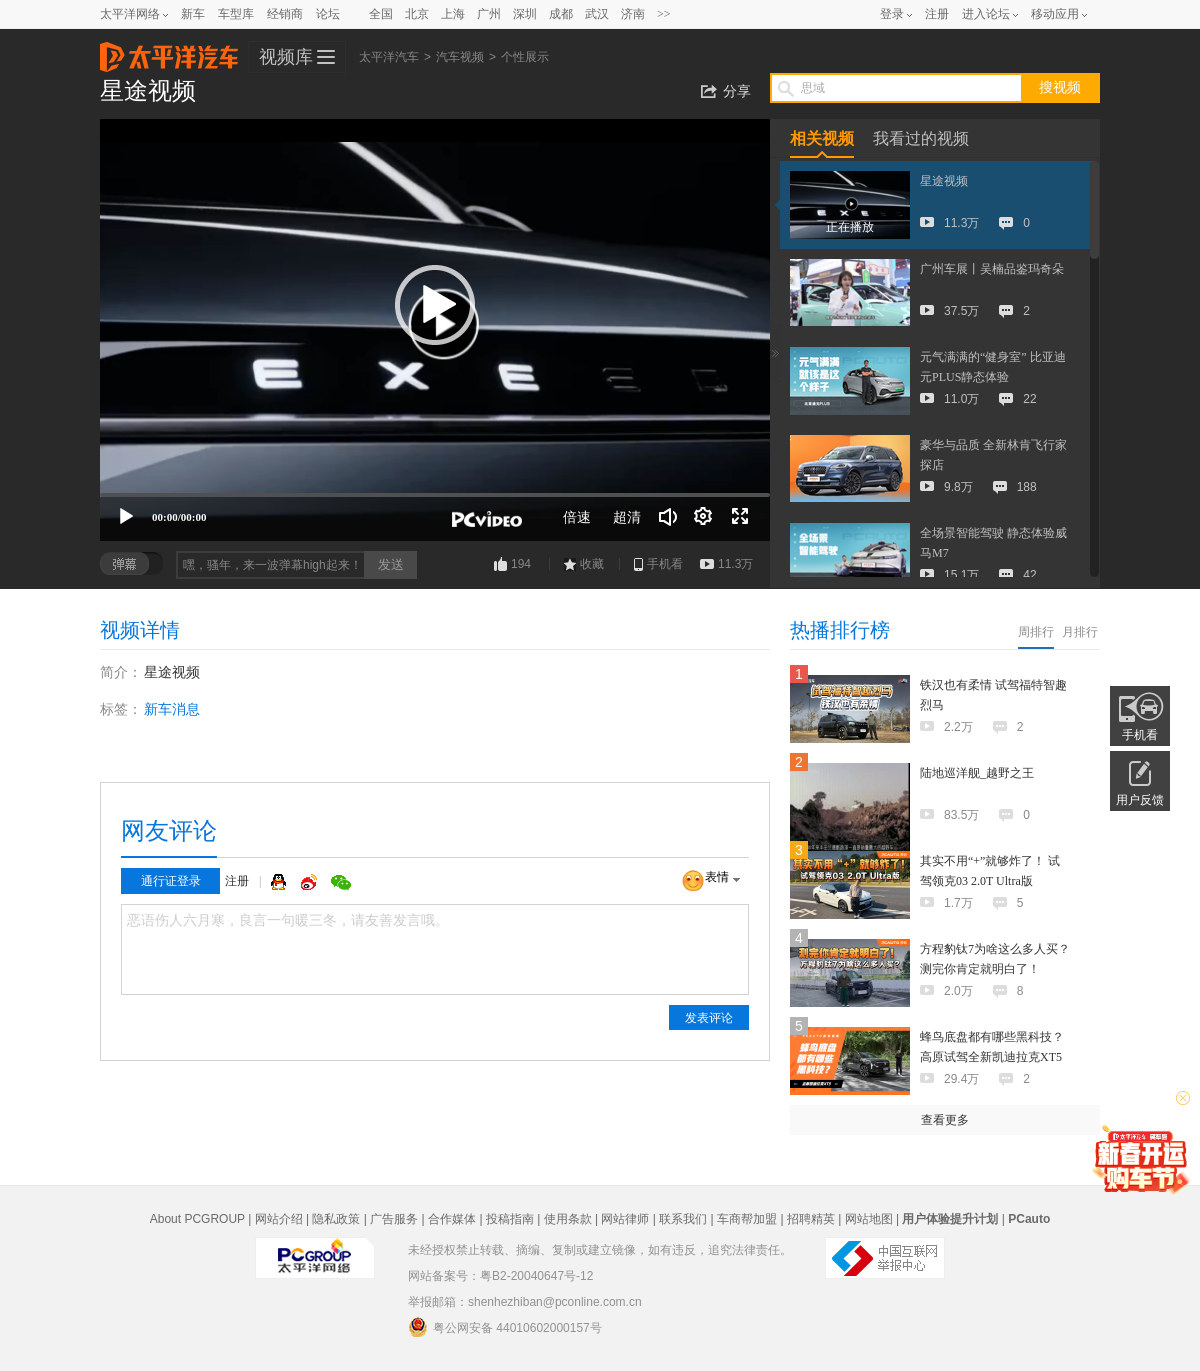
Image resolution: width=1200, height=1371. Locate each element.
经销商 (285, 14)
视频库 (286, 57)
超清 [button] (627, 517)
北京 (417, 14)
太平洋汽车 (169, 51)
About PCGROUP (197, 1219)
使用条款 (568, 1219)
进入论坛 (986, 14)
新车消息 (172, 709)
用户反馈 (1140, 800)
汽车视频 (460, 57)
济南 (633, 14)
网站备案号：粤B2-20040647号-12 (500, 1276)
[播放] (126, 517)
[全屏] (740, 517)
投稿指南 (510, 1219)
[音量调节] (668, 517)
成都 (561, 14)
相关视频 (822, 138)
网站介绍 (279, 1219)
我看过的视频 (921, 138)
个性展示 (525, 57)
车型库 (236, 14)
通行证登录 (171, 881)
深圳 (525, 14)
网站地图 (869, 1219)
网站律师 (625, 1219)
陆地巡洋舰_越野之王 (977, 773)
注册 (937, 14)
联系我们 (683, 1219)
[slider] (435, 495)
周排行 (1036, 632)
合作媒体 (452, 1219)
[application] (435, 330)
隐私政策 (336, 1219)
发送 (391, 564)
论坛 (328, 14)
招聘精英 (811, 1219)
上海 (453, 14)
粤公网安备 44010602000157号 (505, 1327)
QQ (281, 882)
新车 (193, 14)
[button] (435, 305)
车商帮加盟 (747, 1219)
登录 (892, 14)
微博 (311, 882)
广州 (489, 14)
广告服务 (394, 1219)
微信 (341, 882)
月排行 (1080, 632)
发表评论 (709, 1018)
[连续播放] (704, 517)
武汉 (597, 14)
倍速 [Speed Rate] (577, 517)
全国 (381, 14)
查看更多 (945, 1120)
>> (664, 14)
